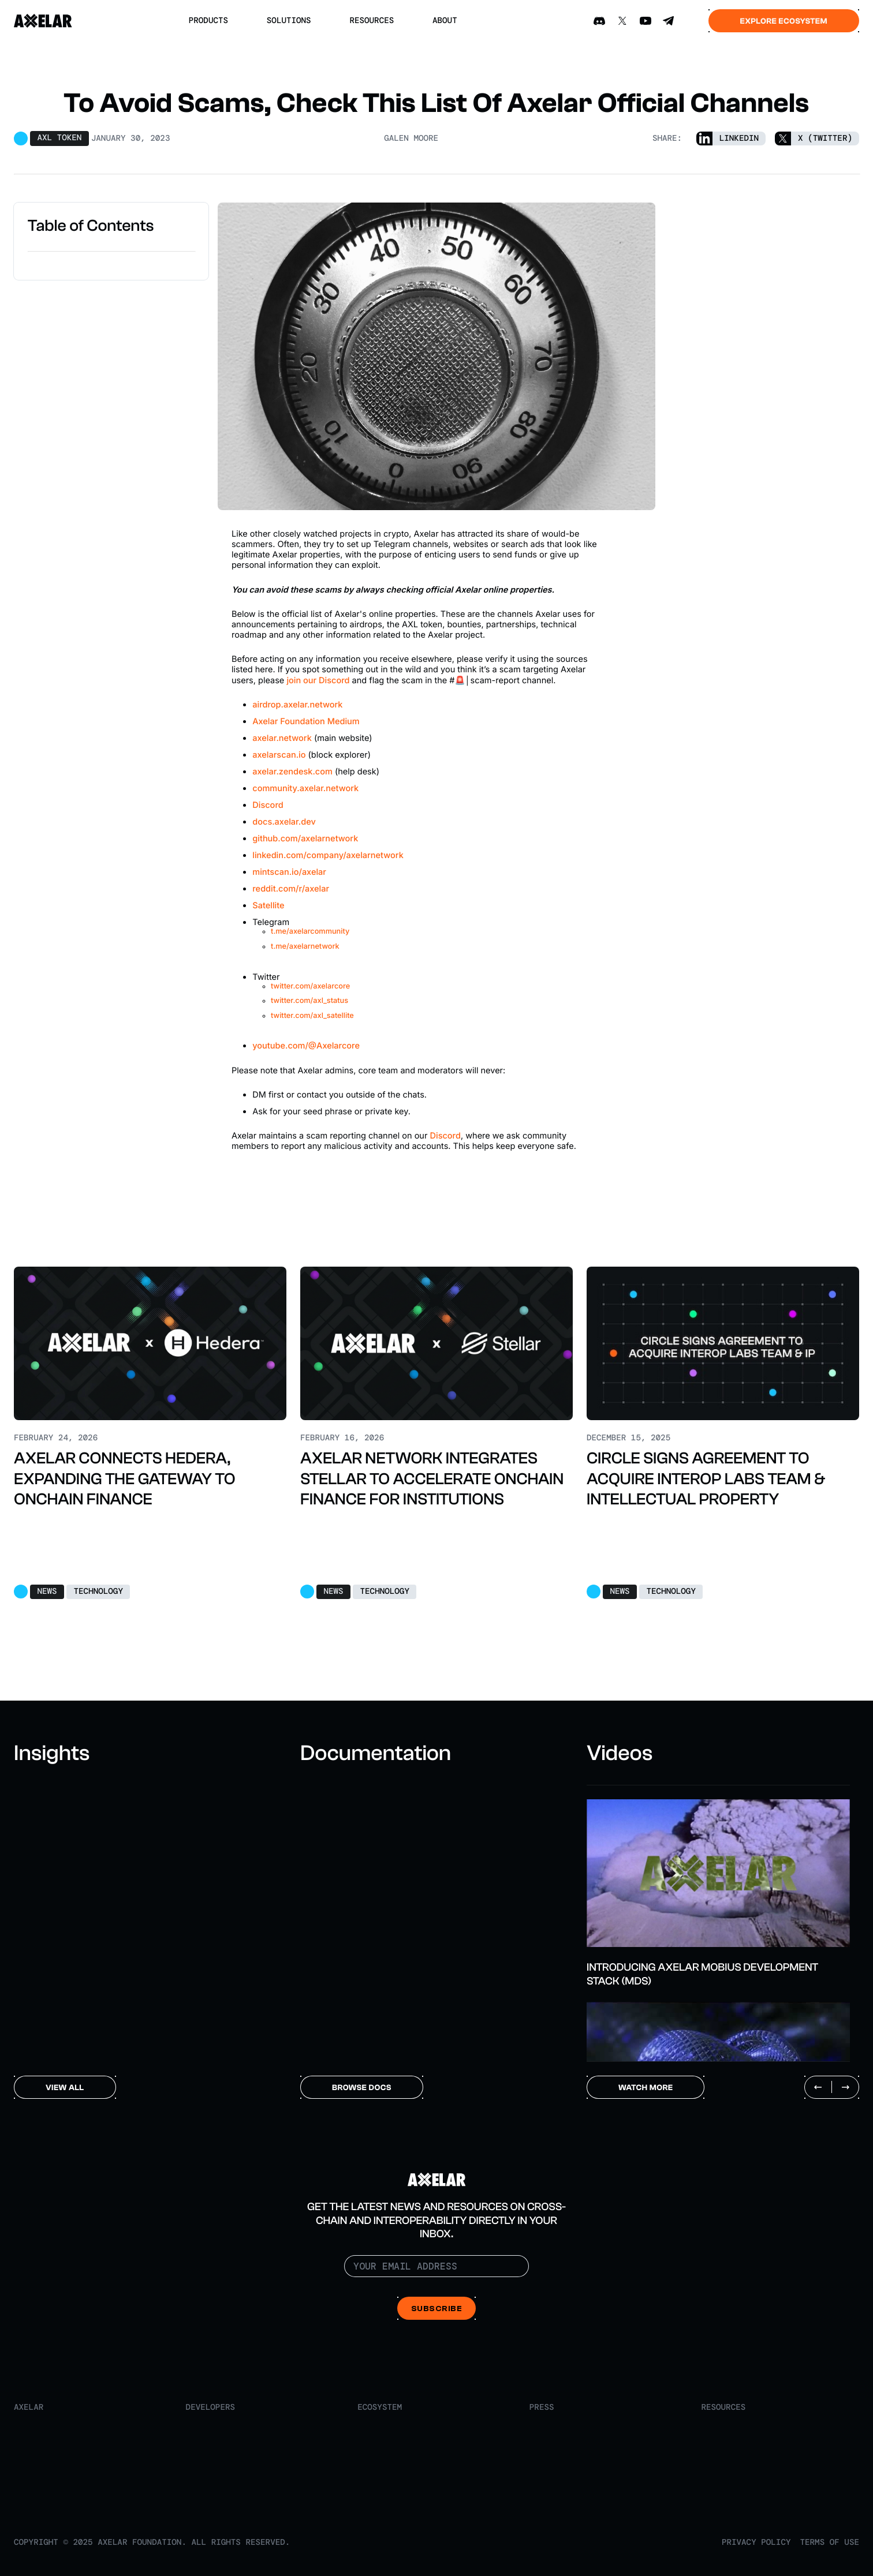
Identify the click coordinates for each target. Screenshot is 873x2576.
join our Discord (317, 680)
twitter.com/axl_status (309, 1001)
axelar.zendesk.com (292, 771)
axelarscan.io (278, 755)
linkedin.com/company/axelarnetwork (328, 855)
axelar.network (282, 738)
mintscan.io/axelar (289, 872)
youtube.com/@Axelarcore (306, 1045)
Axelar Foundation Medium (305, 721)
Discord (267, 805)
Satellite (268, 905)
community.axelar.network (305, 788)
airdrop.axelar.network (297, 704)
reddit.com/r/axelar (290, 888)
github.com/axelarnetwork (305, 838)
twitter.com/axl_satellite (312, 1016)
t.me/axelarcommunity (310, 931)
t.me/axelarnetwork (305, 946)
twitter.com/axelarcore (310, 986)
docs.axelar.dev (283, 822)
